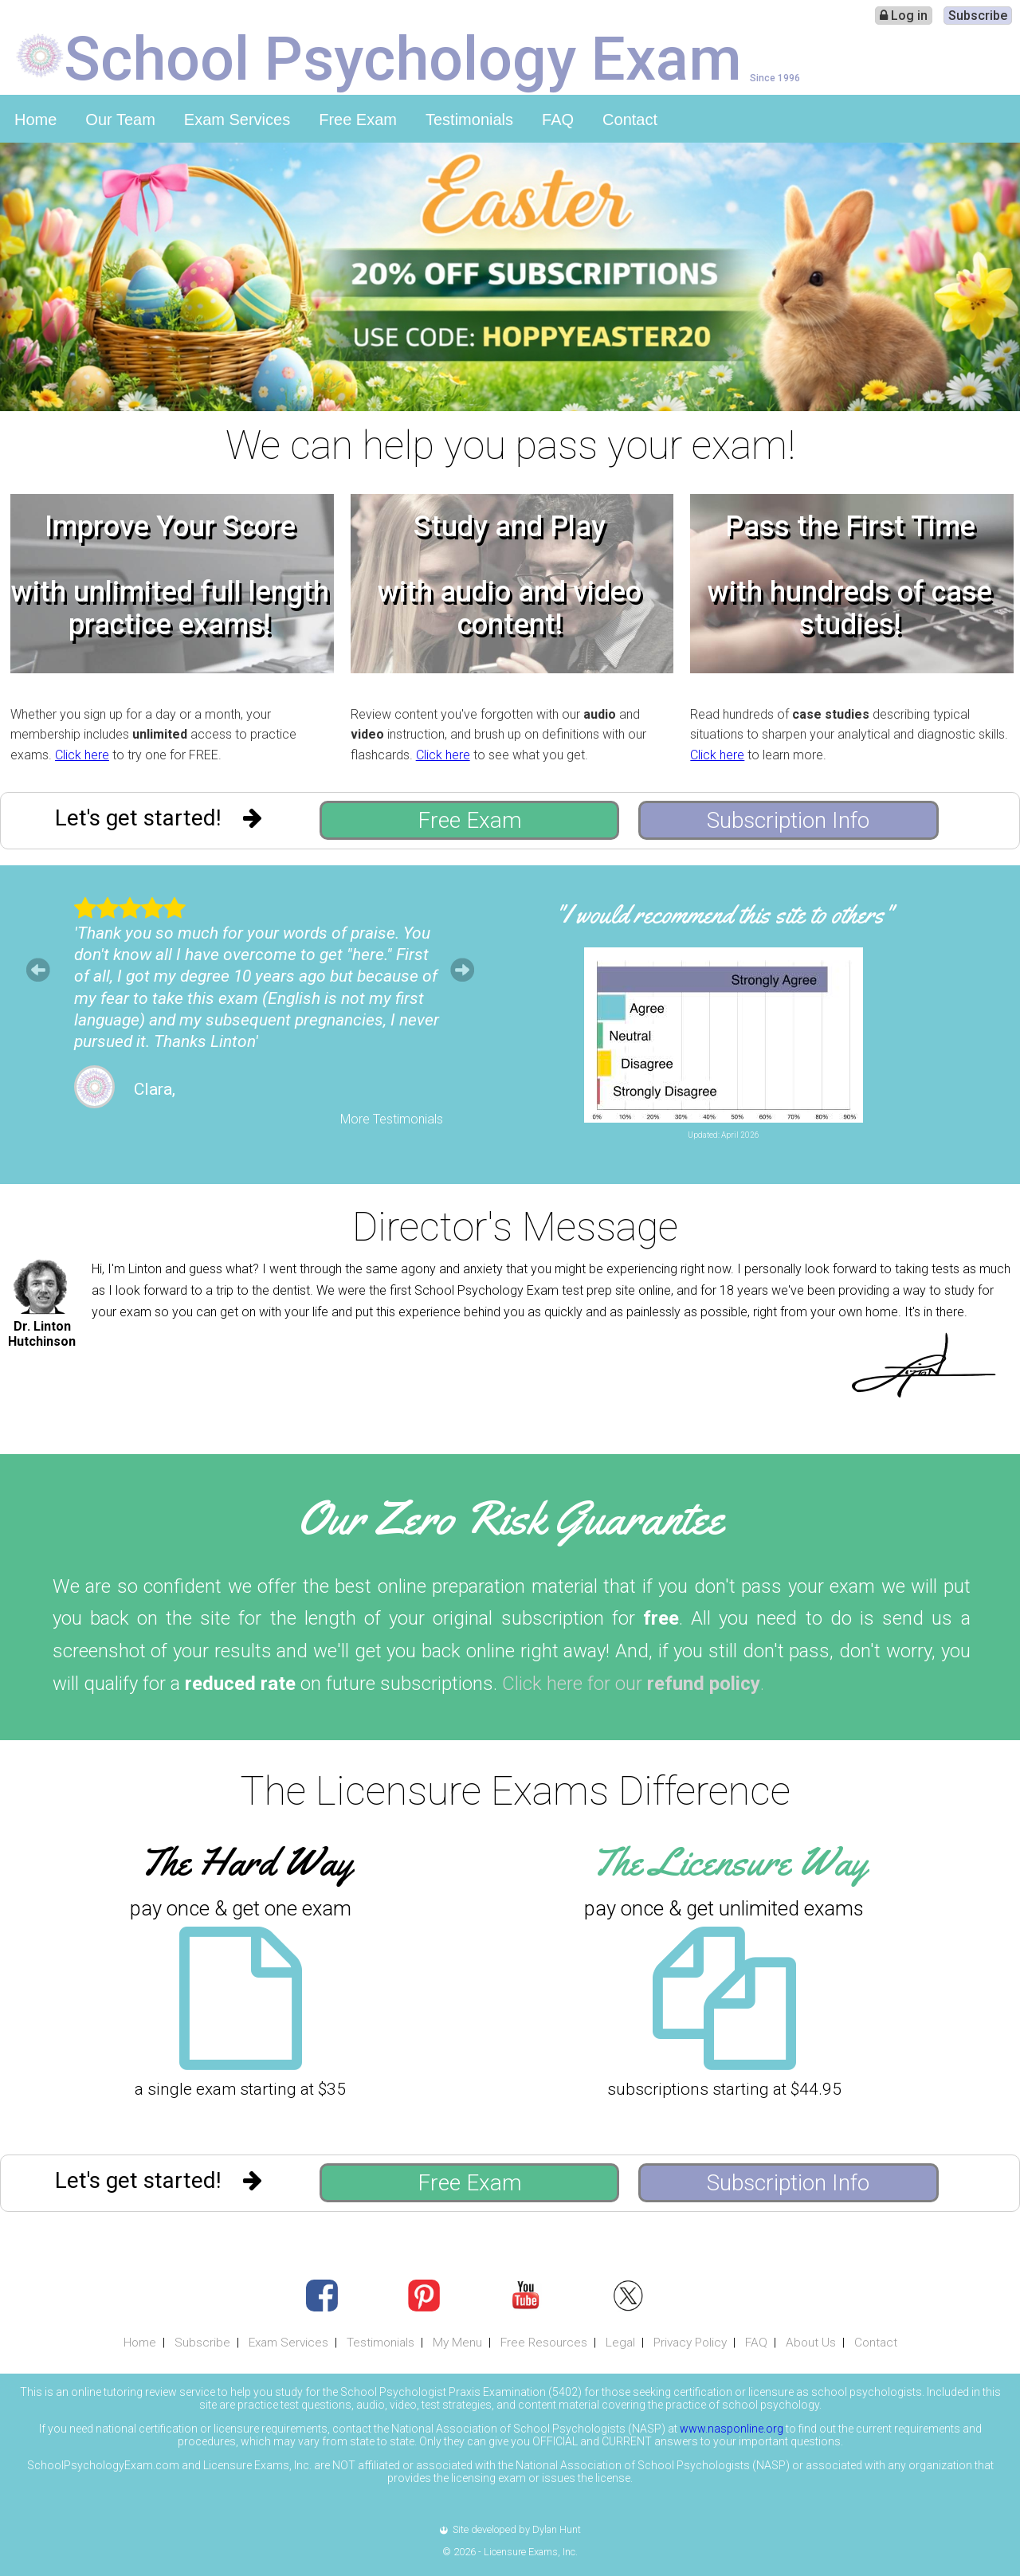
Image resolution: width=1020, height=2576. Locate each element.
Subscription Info (788, 820)
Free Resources (543, 2342)
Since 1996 (775, 78)
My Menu (457, 2342)
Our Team (120, 119)
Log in (904, 15)
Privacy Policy (690, 2342)
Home (35, 119)
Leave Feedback (852, 1148)
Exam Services (237, 119)
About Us (811, 2342)
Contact (629, 119)
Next (462, 970)
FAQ (558, 119)
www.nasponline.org (731, 2428)
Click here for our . (633, 1683)
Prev (38, 970)
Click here (82, 755)
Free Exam (358, 119)
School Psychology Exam (403, 57)
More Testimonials (391, 1119)
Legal (620, 2342)
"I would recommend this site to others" (723, 914)
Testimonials (469, 119)
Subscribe (977, 15)
